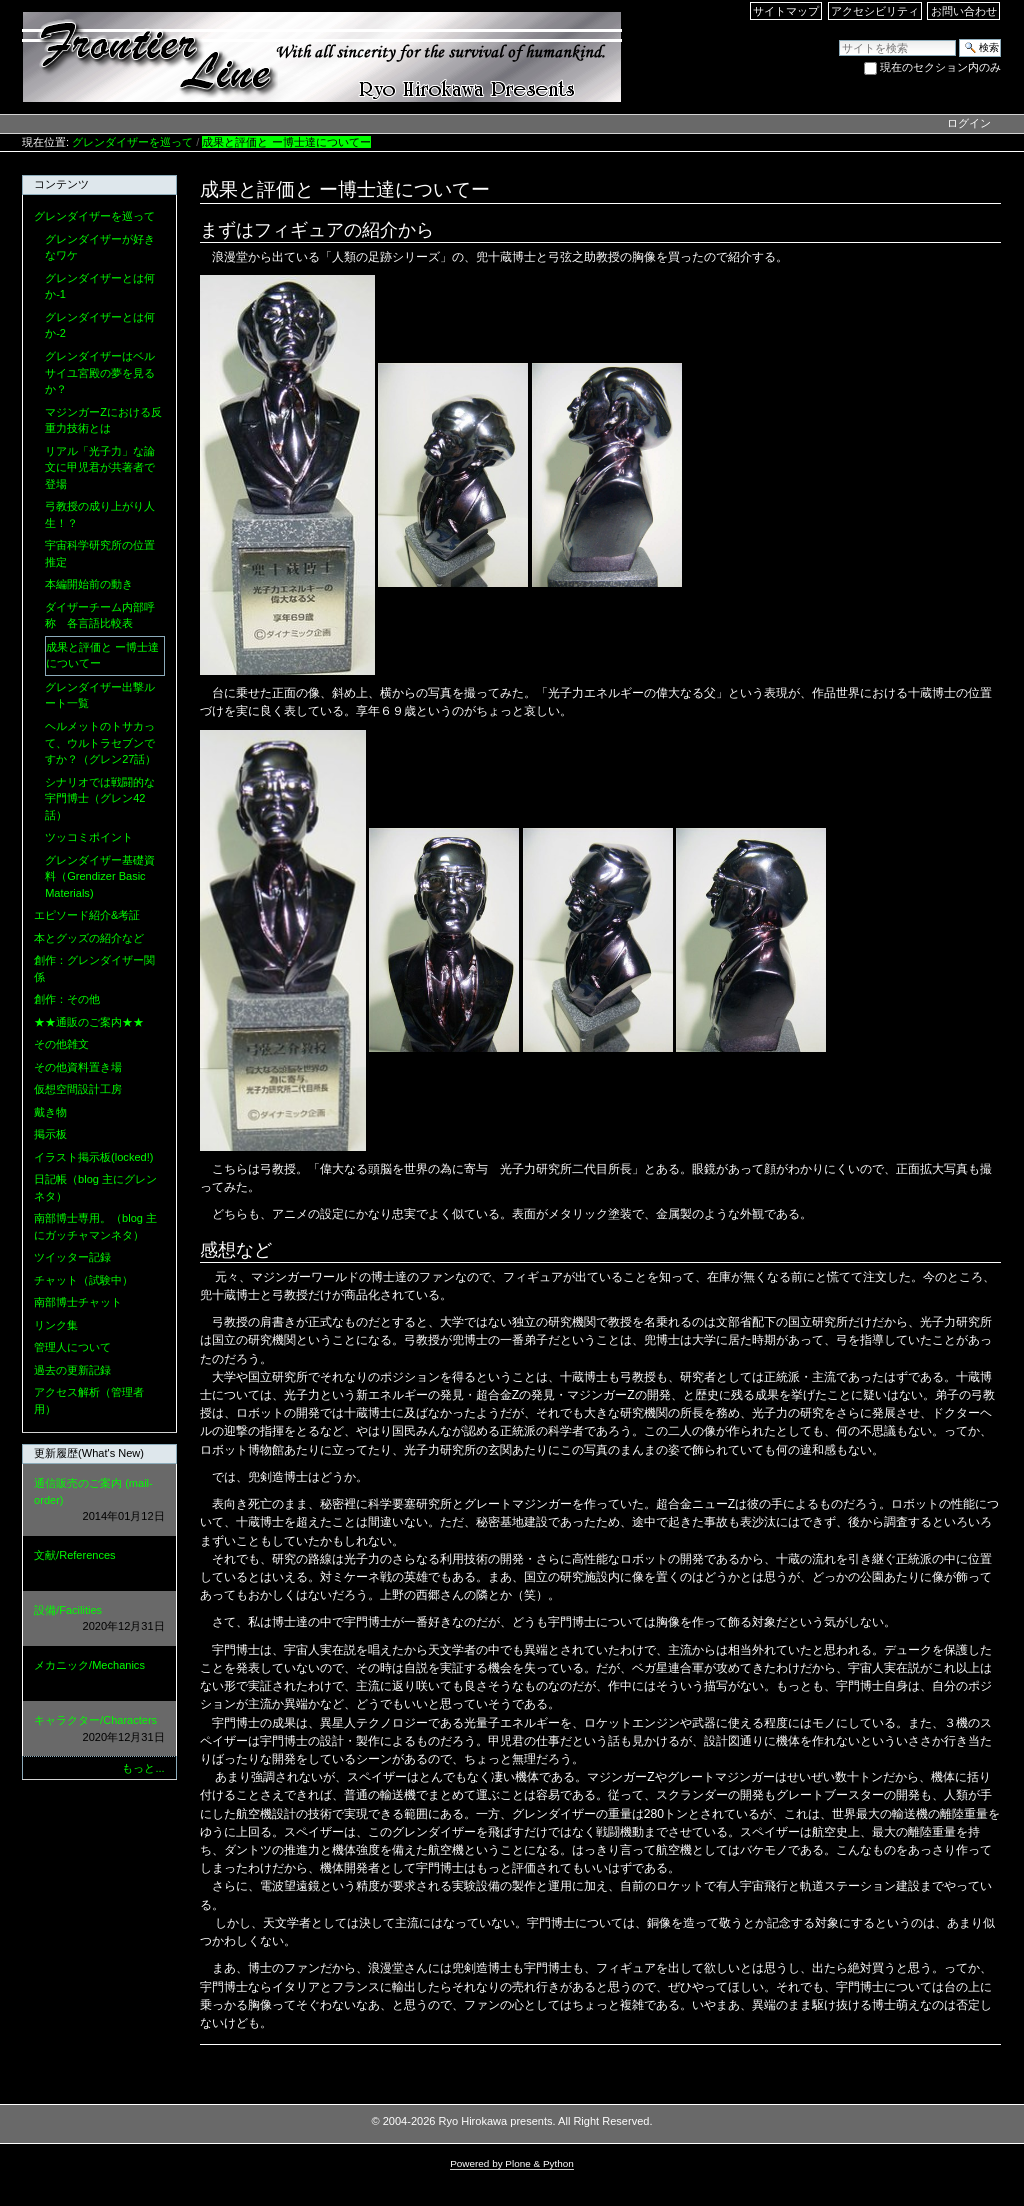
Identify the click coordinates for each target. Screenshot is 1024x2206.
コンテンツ (61, 184)
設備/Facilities (99, 1619)
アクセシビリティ (875, 11)
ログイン (969, 123)
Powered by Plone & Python (512, 2163)
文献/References (99, 1564)
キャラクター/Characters (99, 1729)
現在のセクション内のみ (940, 67)
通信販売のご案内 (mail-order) (99, 1501)
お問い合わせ (964, 11)
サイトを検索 (838, 38)
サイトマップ (786, 11)
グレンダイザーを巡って (132, 142)
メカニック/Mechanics (99, 1674)
